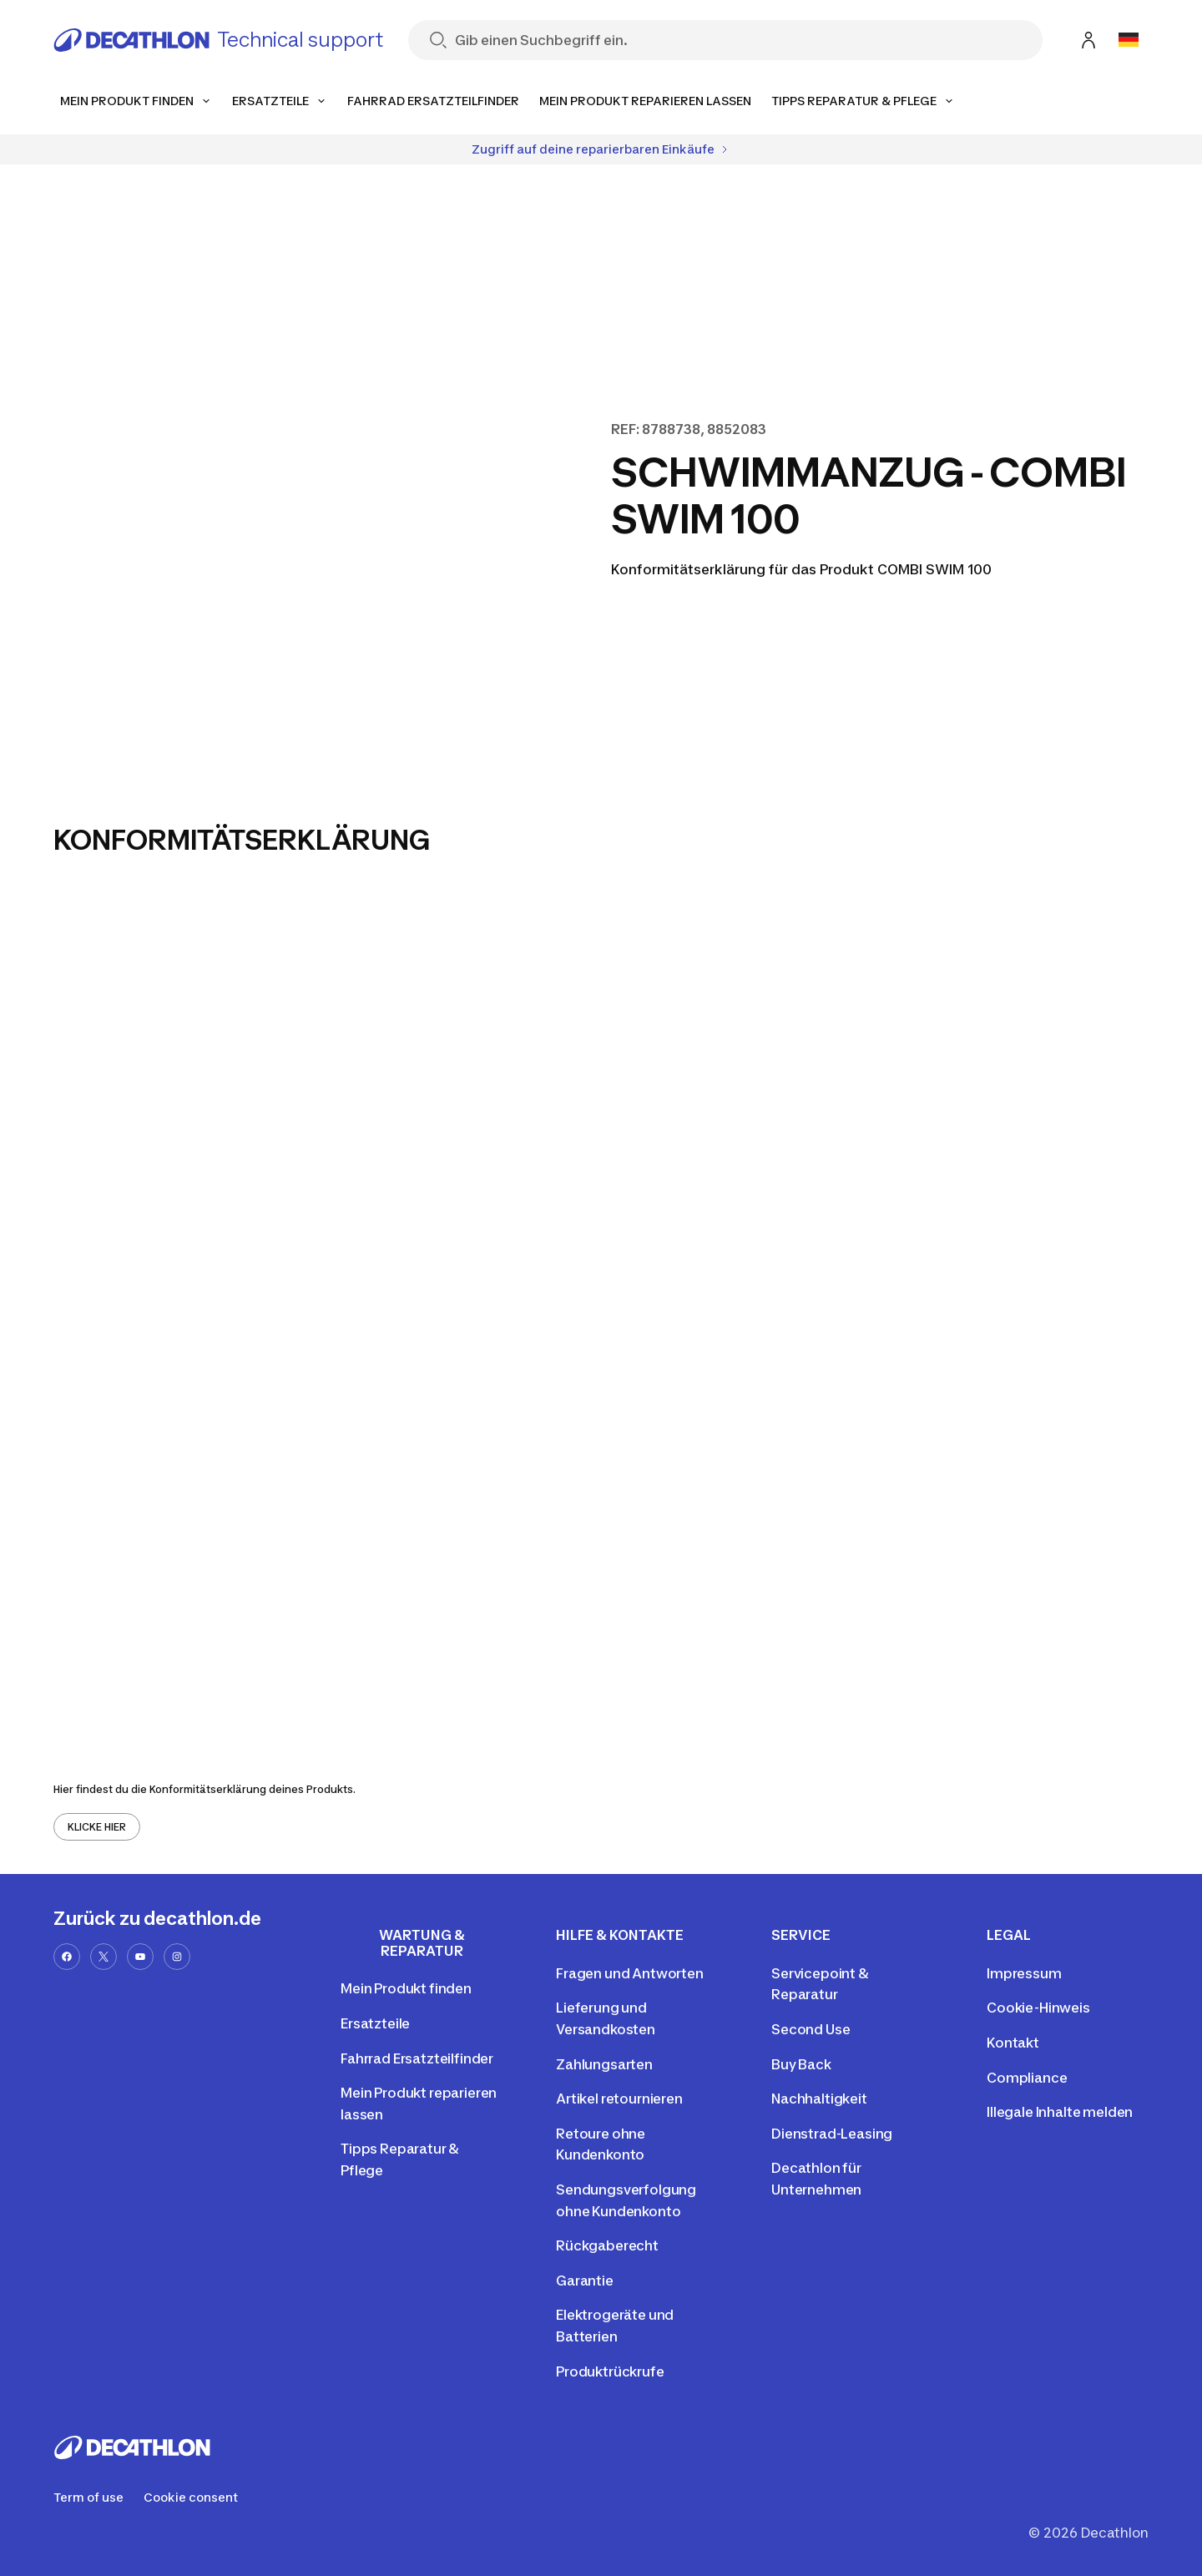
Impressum (1024, 1973)
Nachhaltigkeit (819, 2098)
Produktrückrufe (610, 2371)
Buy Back (801, 2064)
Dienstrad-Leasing (831, 2133)
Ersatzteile (375, 2023)
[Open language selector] (1129, 40)
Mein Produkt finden (406, 1988)
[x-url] (103, 1956)
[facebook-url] (66, 1956)
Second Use (810, 2029)
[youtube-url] (140, 1956)
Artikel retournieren (619, 2098)
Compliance (1027, 2077)
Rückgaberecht (607, 2245)
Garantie (585, 2280)
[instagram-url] (177, 1956)
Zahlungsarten (604, 2064)
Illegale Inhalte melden (1060, 2112)
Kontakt (1013, 2042)
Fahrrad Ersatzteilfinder (417, 2058)
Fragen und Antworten (630, 1973)
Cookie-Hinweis (1038, 2007)
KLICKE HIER (97, 1827)
